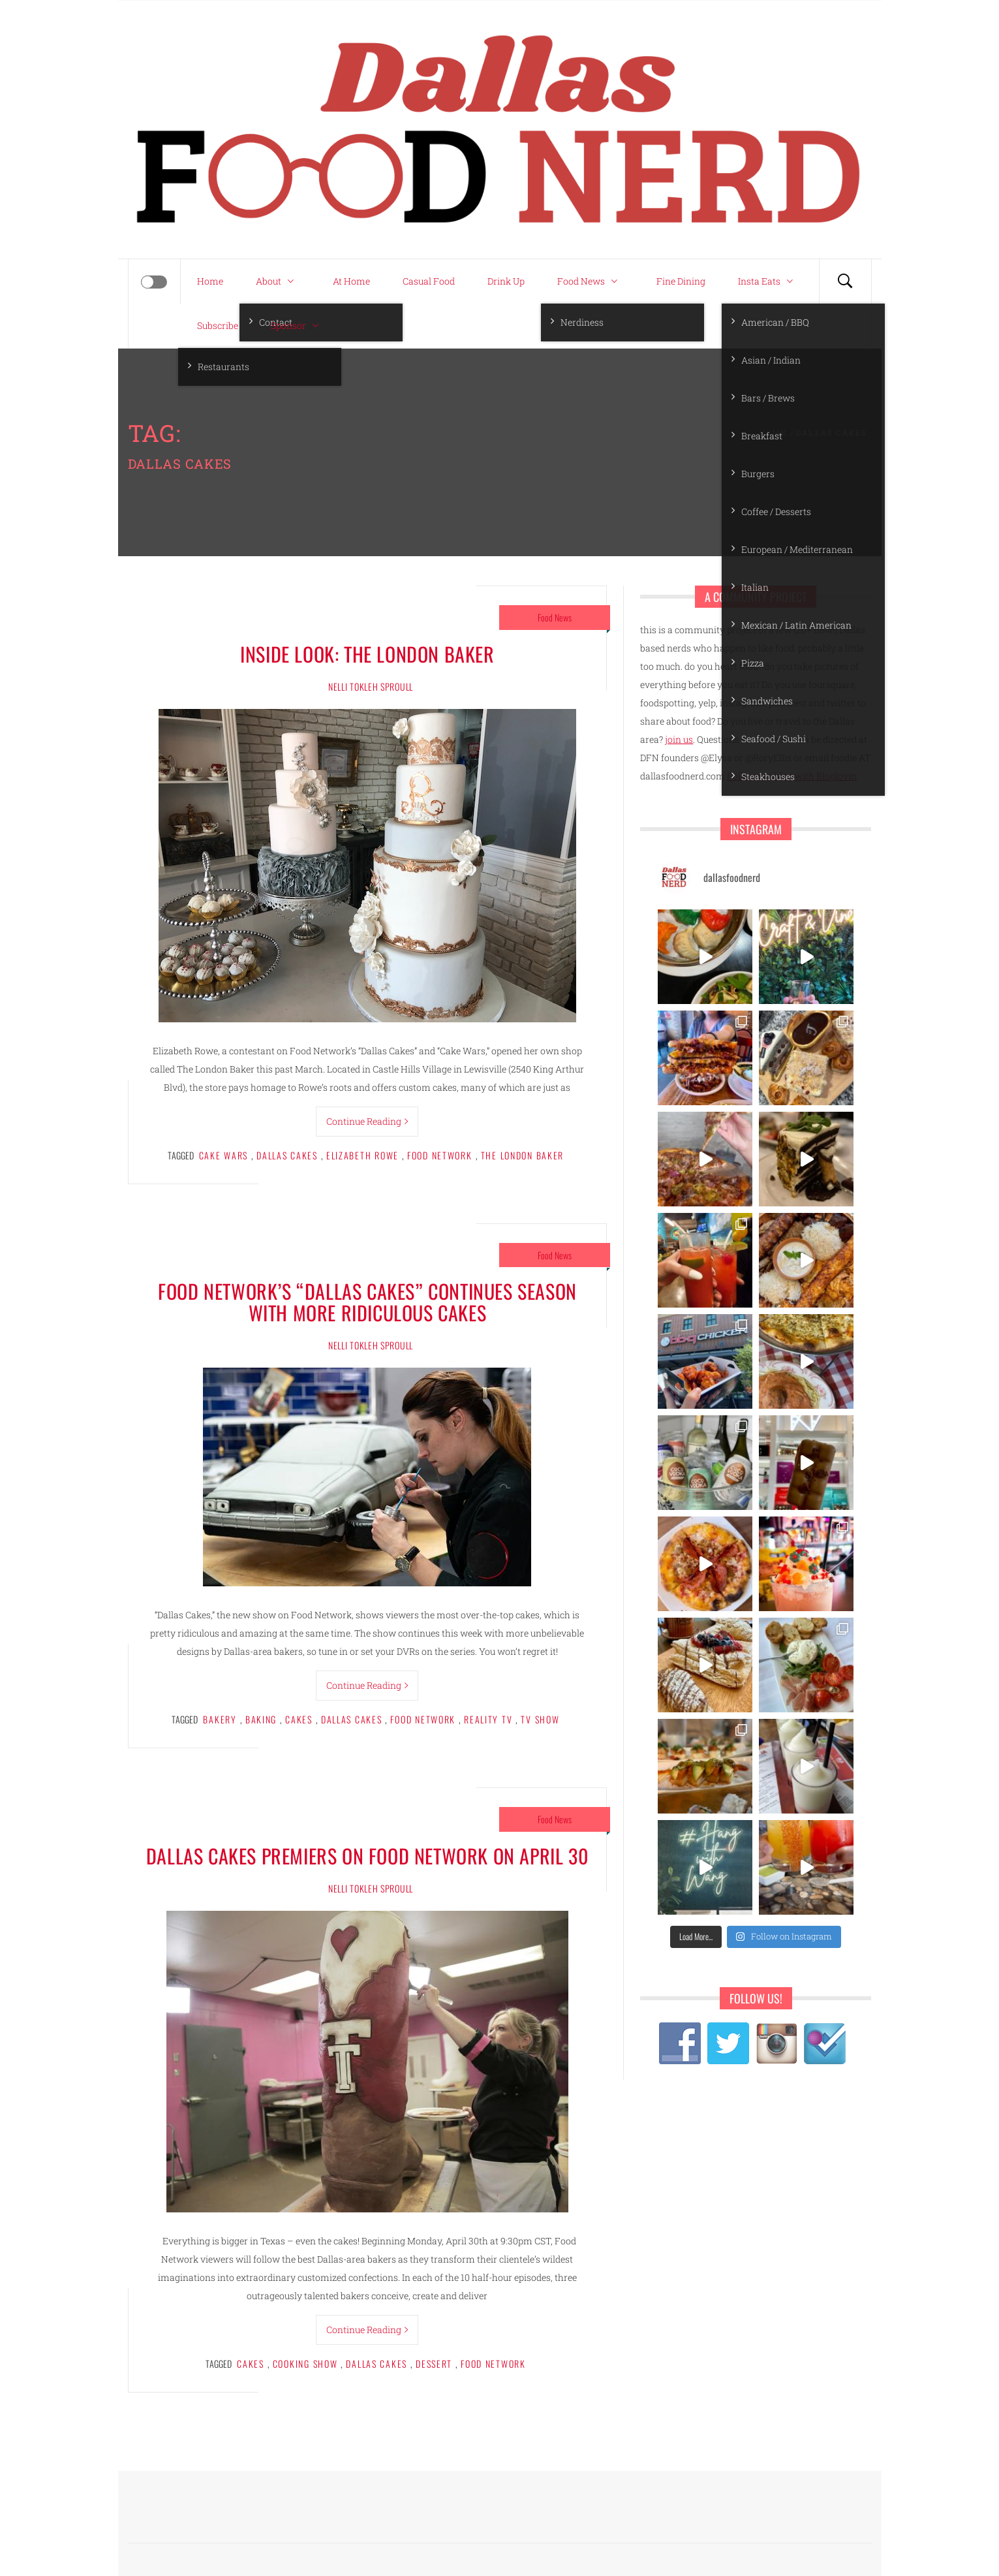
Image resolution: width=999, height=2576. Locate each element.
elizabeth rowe (362, 1155)
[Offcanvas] (154, 282)
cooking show (305, 2363)
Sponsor (298, 326)
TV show (540, 1719)
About (278, 281)
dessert (434, 2363)
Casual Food (429, 281)
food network (439, 1155)
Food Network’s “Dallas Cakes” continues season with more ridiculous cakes (367, 1301)
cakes (299, 1719)
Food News (590, 281)
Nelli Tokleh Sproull (370, 686)
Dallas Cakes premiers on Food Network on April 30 (367, 1855)
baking (261, 1719)
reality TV (488, 1719)
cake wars (224, 1155)
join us (679, 739)
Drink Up (506, 281)
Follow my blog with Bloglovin (792, 776)
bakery (219, 1719)
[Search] (845, 281)
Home (210, 281)
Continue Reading (367, 1121)
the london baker (522, 1155)
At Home (351, 281)
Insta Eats (768, 281)
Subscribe (217, 325)
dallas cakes (287, 1155)
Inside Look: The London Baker (367, 653)
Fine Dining (680, 281)
